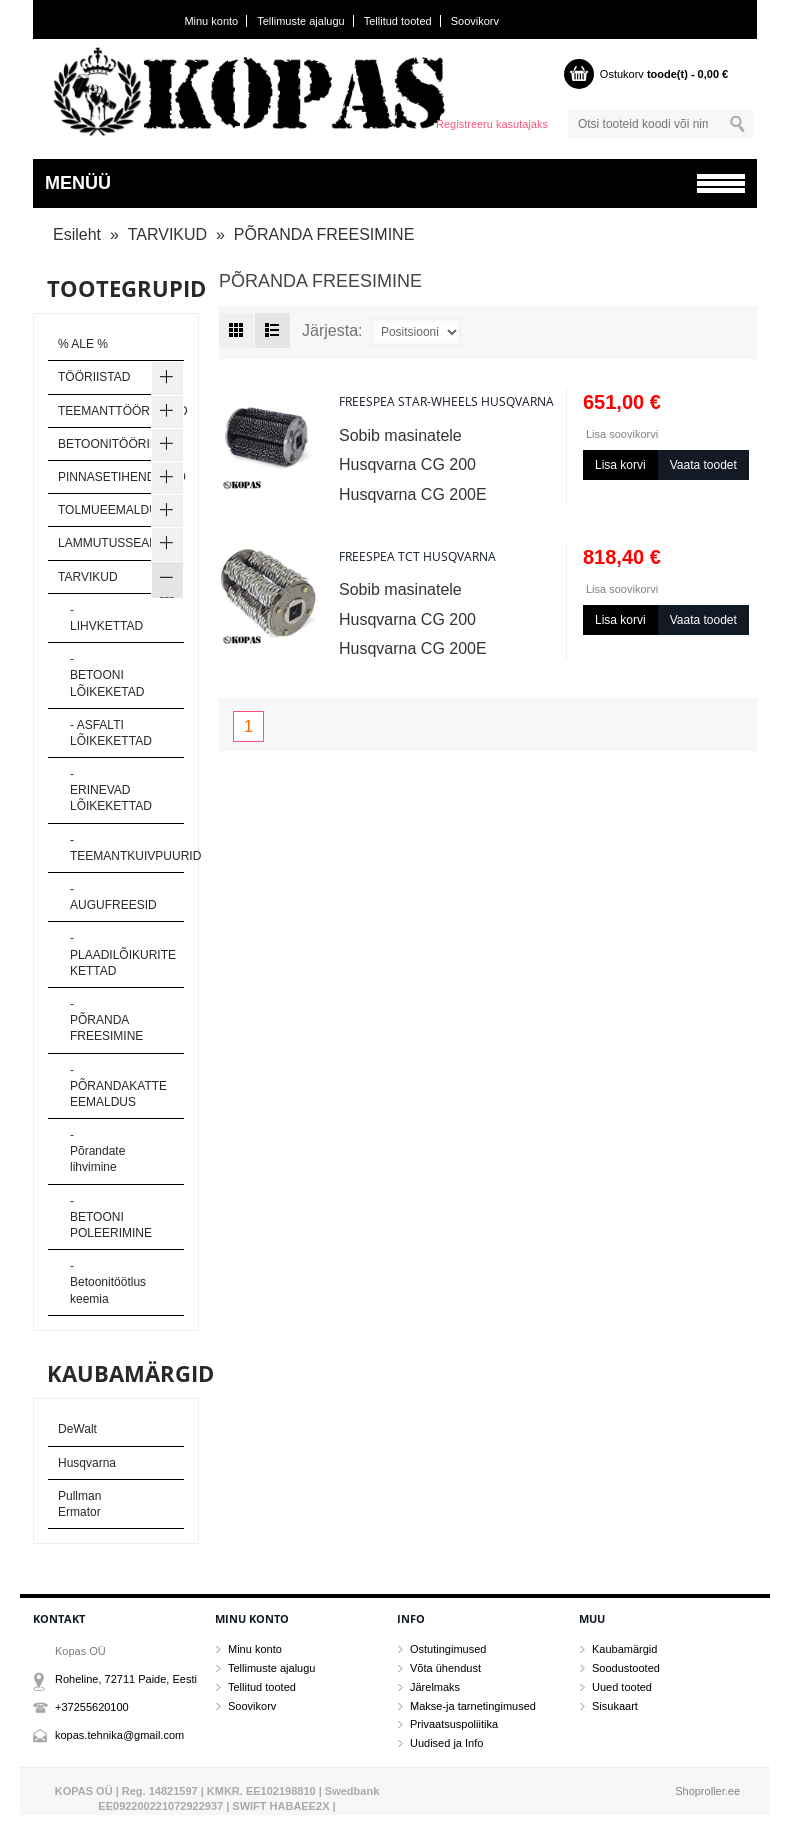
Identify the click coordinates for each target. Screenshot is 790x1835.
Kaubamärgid (624, 1649)
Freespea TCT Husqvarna (417, 556)
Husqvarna (87, 1463)
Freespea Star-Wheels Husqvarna (446, 401)
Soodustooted (626, 1668)
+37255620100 (92, 1707)
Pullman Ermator (79, 1504)
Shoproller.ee (707, 1791)
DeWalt (77, 1429)
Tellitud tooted (398, 21)
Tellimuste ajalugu (300, 21)
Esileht (77, 234)
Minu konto (211, 21)
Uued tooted (622, 1687)
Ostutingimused (448, 1649)
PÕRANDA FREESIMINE (324, 234)
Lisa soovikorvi (622, 434)
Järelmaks (435, 1687)
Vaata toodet (703, 465)
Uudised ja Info (446, 1743)
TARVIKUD (167, 234)
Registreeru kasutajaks (492, 124)
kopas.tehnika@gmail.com (119, 1735)
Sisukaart (615, 1706)
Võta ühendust (445, 1668)
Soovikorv (475, 21)
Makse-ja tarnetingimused (473, 1706)
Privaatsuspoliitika (454, 1724)
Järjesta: (332, 331)
